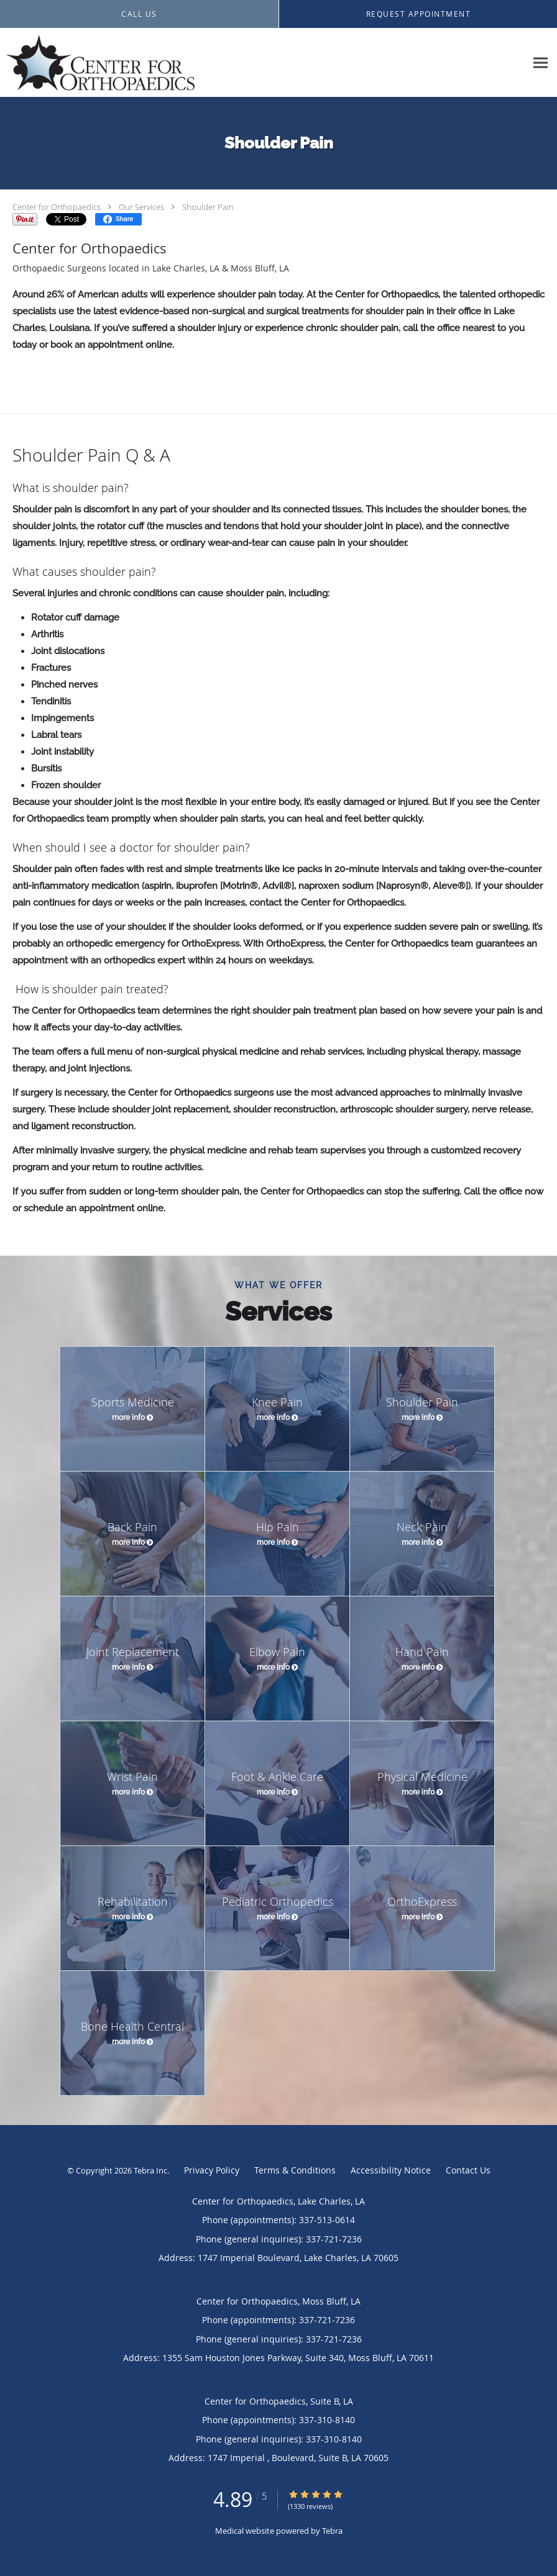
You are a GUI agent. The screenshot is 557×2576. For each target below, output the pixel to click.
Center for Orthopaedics (56, 206)
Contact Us (468, 2170)
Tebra (332, 2530)
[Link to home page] (97, 63)
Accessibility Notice (391, 2170)
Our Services (141, 206)
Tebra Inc (150, 2170)
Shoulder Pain (208, 206)
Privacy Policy (211, 2170)
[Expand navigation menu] (541, 63)
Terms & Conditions (295, 2170)
